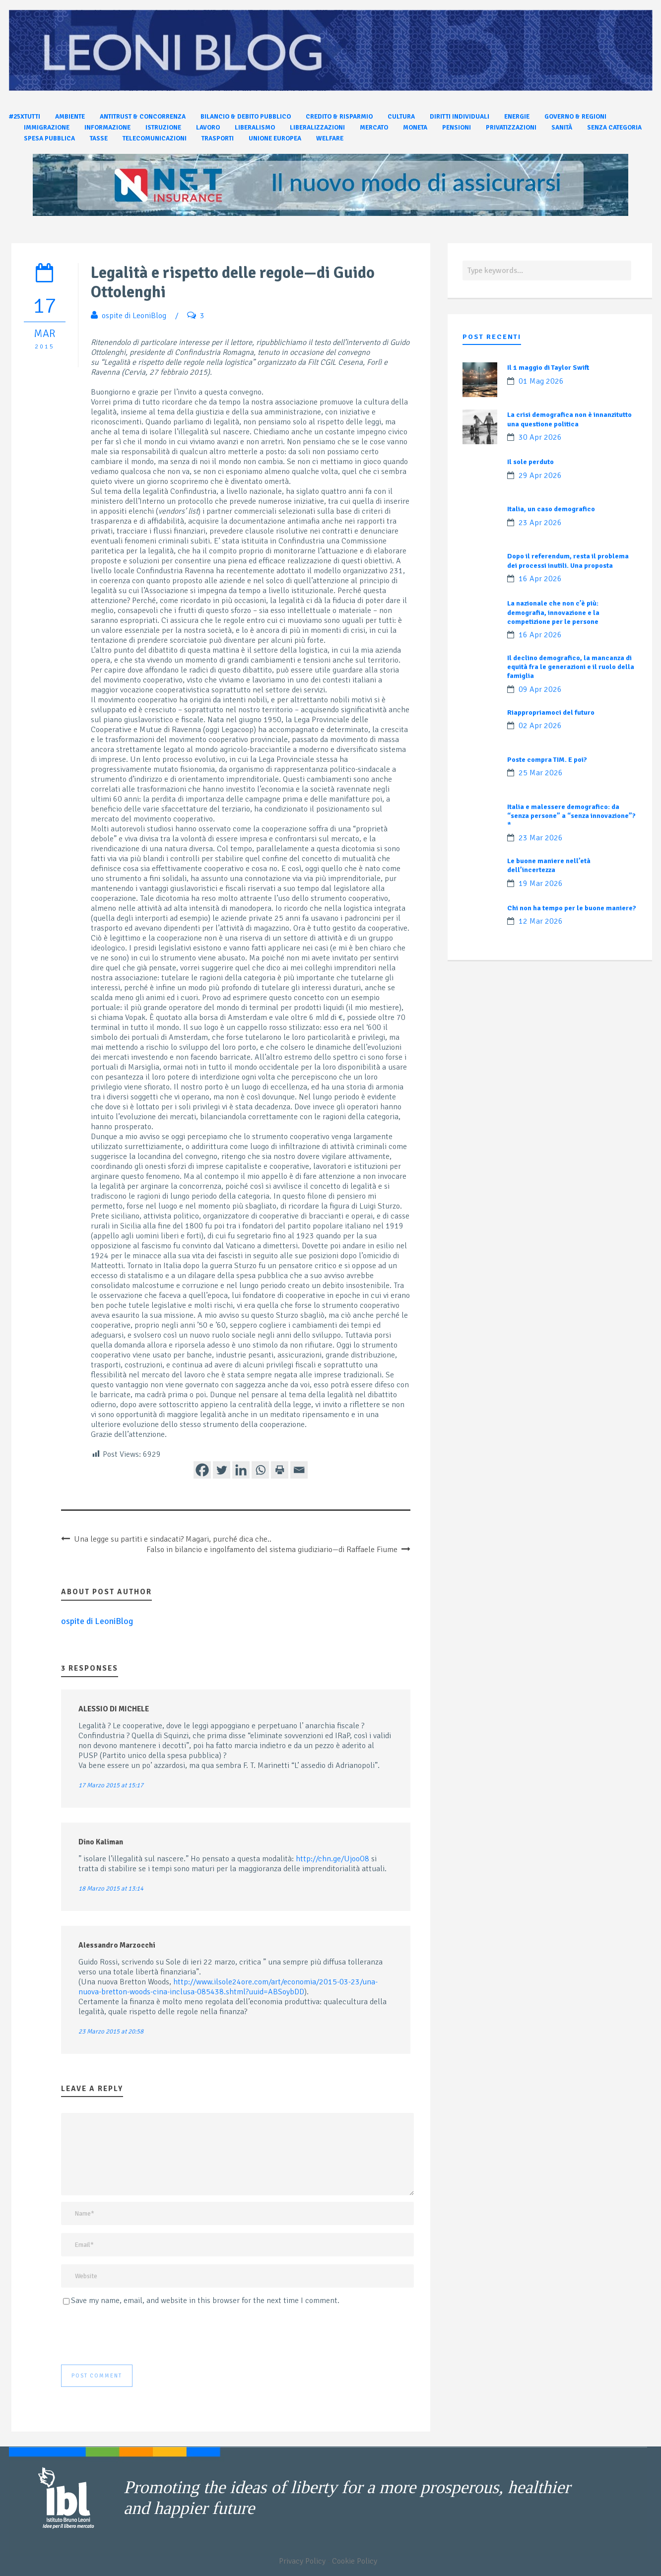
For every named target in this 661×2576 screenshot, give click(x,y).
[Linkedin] (241, 1470)
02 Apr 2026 (540, 726)
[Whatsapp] (260, 1470)
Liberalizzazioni (317, 128)
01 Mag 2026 (541, 381)
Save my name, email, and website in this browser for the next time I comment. (205, 2300)
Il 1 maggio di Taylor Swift (548, 367)
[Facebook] (202, 1470)
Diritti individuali (459, 117)
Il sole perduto (530, 462)
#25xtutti (24, 117)
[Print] (279, 1470)
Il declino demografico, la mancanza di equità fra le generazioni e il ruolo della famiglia (570, 667)
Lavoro (208, 128)
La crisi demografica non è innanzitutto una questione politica (569, 419)
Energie (516, 117)
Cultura (401, 117)
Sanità (561, 128)
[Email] (299, 1470)
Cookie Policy (354, 2561)
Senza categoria (614, 128)
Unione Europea (275, 138)
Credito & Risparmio (339, 117)
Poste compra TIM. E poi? (547, 759)
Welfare (329, 138)
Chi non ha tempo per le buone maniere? (571, 908)
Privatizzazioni (511, 128)
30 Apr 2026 (540, 437)
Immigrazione (46, 128)
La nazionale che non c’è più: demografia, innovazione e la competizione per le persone (553, 612)
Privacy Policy (302, 2561)
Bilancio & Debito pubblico (245, 117)
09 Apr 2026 (540, 689)
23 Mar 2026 (541, 838)
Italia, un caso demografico (551, 509)
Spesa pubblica (49, 138)
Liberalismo (255, 128)
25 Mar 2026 (541, 773)
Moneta (415, 128)
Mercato (374, 128)
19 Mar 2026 (541, 883)
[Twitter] (221, 1470)
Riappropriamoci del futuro (551, 712)
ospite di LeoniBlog (134, 316)
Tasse (99, 138)
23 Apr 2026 (540, 523)
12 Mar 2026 (541, 921)
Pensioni (456, 128)
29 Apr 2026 (540, 475)
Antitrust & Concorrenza (143, 117)
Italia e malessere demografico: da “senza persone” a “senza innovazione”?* (571, 816)
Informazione (107, 128)
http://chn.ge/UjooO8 (332, 1859)
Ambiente (70, 117)
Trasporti (217, 138)
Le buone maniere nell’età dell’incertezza (549, 865)
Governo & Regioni (575, 117)
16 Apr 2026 (540, 579)
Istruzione (163, 128)
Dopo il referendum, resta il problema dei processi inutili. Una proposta (568, 560)
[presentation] (136, 2335)
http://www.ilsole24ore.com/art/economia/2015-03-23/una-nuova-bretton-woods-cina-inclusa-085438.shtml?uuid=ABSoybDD (228, 1987)
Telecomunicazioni (155, 138)
